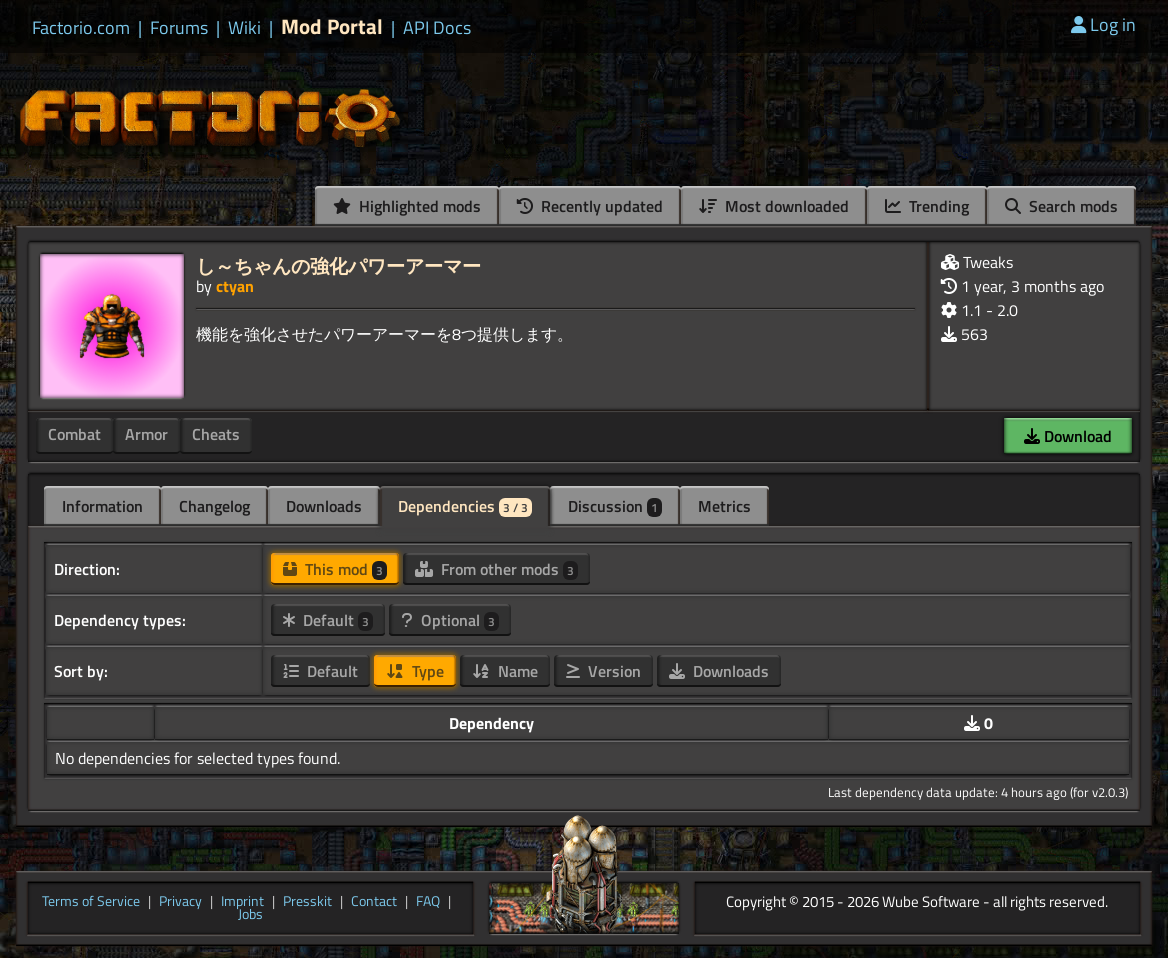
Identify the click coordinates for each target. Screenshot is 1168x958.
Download (1068, 436)
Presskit (307, 902)
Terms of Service (91, 902)
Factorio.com (81, 28)
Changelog (214, 506)
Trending (927, 206)
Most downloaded (774, 206)
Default (328, 620)
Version (603, 671)
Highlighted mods (407, 206)
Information (102, 506)
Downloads (324, 506)
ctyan (235, 286)
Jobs (250, 915)
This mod (335, 569)
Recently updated (590, 206)
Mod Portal (332, 26)
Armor (146, 434)
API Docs (437, 28)
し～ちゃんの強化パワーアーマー (338, 265)
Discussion (615, 506)
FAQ (428, 902)
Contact (374, 902)
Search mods (1061, 206)
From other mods (496, 569)
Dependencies (465, 506)
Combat (74, 434)
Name (505, 671)
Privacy (180, 902)
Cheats (216, 434)
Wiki (244, 28)
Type (415, 671)
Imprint (242, 902)
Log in (1103, 24)
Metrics (724, 506)
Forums (179, 28)
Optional (450, 620)
